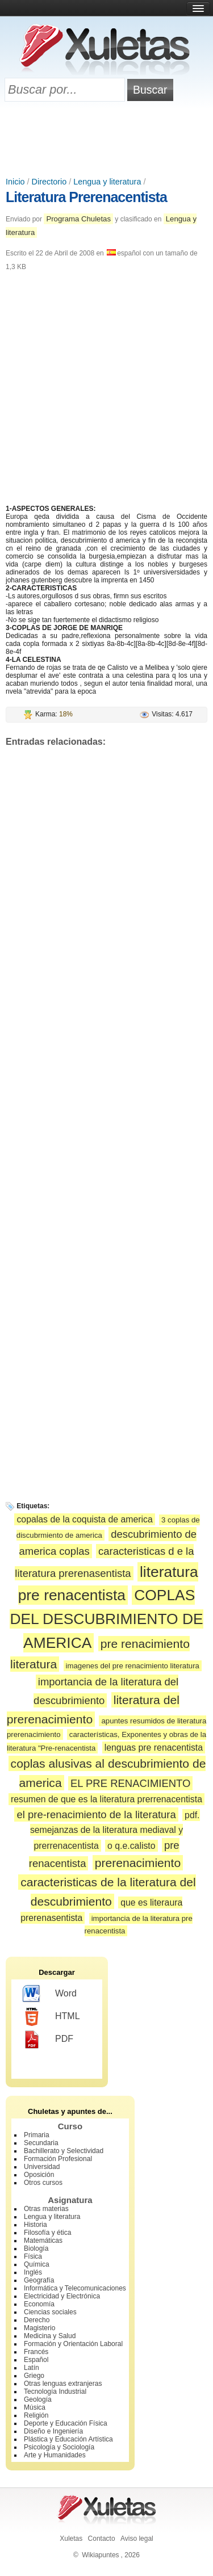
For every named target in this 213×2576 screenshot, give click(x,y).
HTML (51, 2017)
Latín (31, 2368)
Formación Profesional (58, 2159)
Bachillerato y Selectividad (63, 2151)
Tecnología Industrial (55, 2391)
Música (34, 2407)
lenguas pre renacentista (154, 1747)
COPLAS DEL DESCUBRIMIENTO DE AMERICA (106, 1619)
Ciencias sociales (50, 2312)
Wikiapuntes (100, 2555)
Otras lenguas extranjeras (63, 2384)
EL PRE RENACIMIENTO (130, 1783)
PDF (48, 2039)
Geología (38, 2399)
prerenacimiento (138, 1862)
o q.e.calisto (131, 1846)
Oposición (39, 2175)
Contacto (101, 2539)
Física (33, 2256)
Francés (36, 2352)
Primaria (36, 2135)
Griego (34, 2376)
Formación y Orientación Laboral (73, 2344)
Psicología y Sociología (59, 2447)
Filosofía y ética (47, 2233)
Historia (35, 2225)
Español (36, 2360)
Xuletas (71, 2539)
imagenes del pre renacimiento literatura (132, 1666)
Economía (39, 2304)
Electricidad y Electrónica (62, 2296)
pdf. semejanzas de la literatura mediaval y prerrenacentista (115, 1830)
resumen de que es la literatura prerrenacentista (106, 1799)
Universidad (42, 2167)
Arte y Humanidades (55, 2455)
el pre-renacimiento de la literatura (96, 1814)
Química (36, 2264)
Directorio (49, 181)
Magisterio (39, 2328)
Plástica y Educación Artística (68, 2439)
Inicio (15, 181)
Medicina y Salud (50, 2336)
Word (50, 1994)
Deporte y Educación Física (65, 2423)
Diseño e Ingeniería (53, 2431)
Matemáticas (43, 2240)
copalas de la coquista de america (84, 1519)
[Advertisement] (107, 140)
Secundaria (41, 2143)
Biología (36, 2248)
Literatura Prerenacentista (86, 197)
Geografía (39, 2280)
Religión (36, 2415)
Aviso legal (136, 2539)
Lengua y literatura (107, 181)
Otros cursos (43, 2183)
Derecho (36, 2320)
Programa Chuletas (78, 219)
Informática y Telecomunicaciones (75, 2288)
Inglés (33, 2272)
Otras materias (46, 2209)
